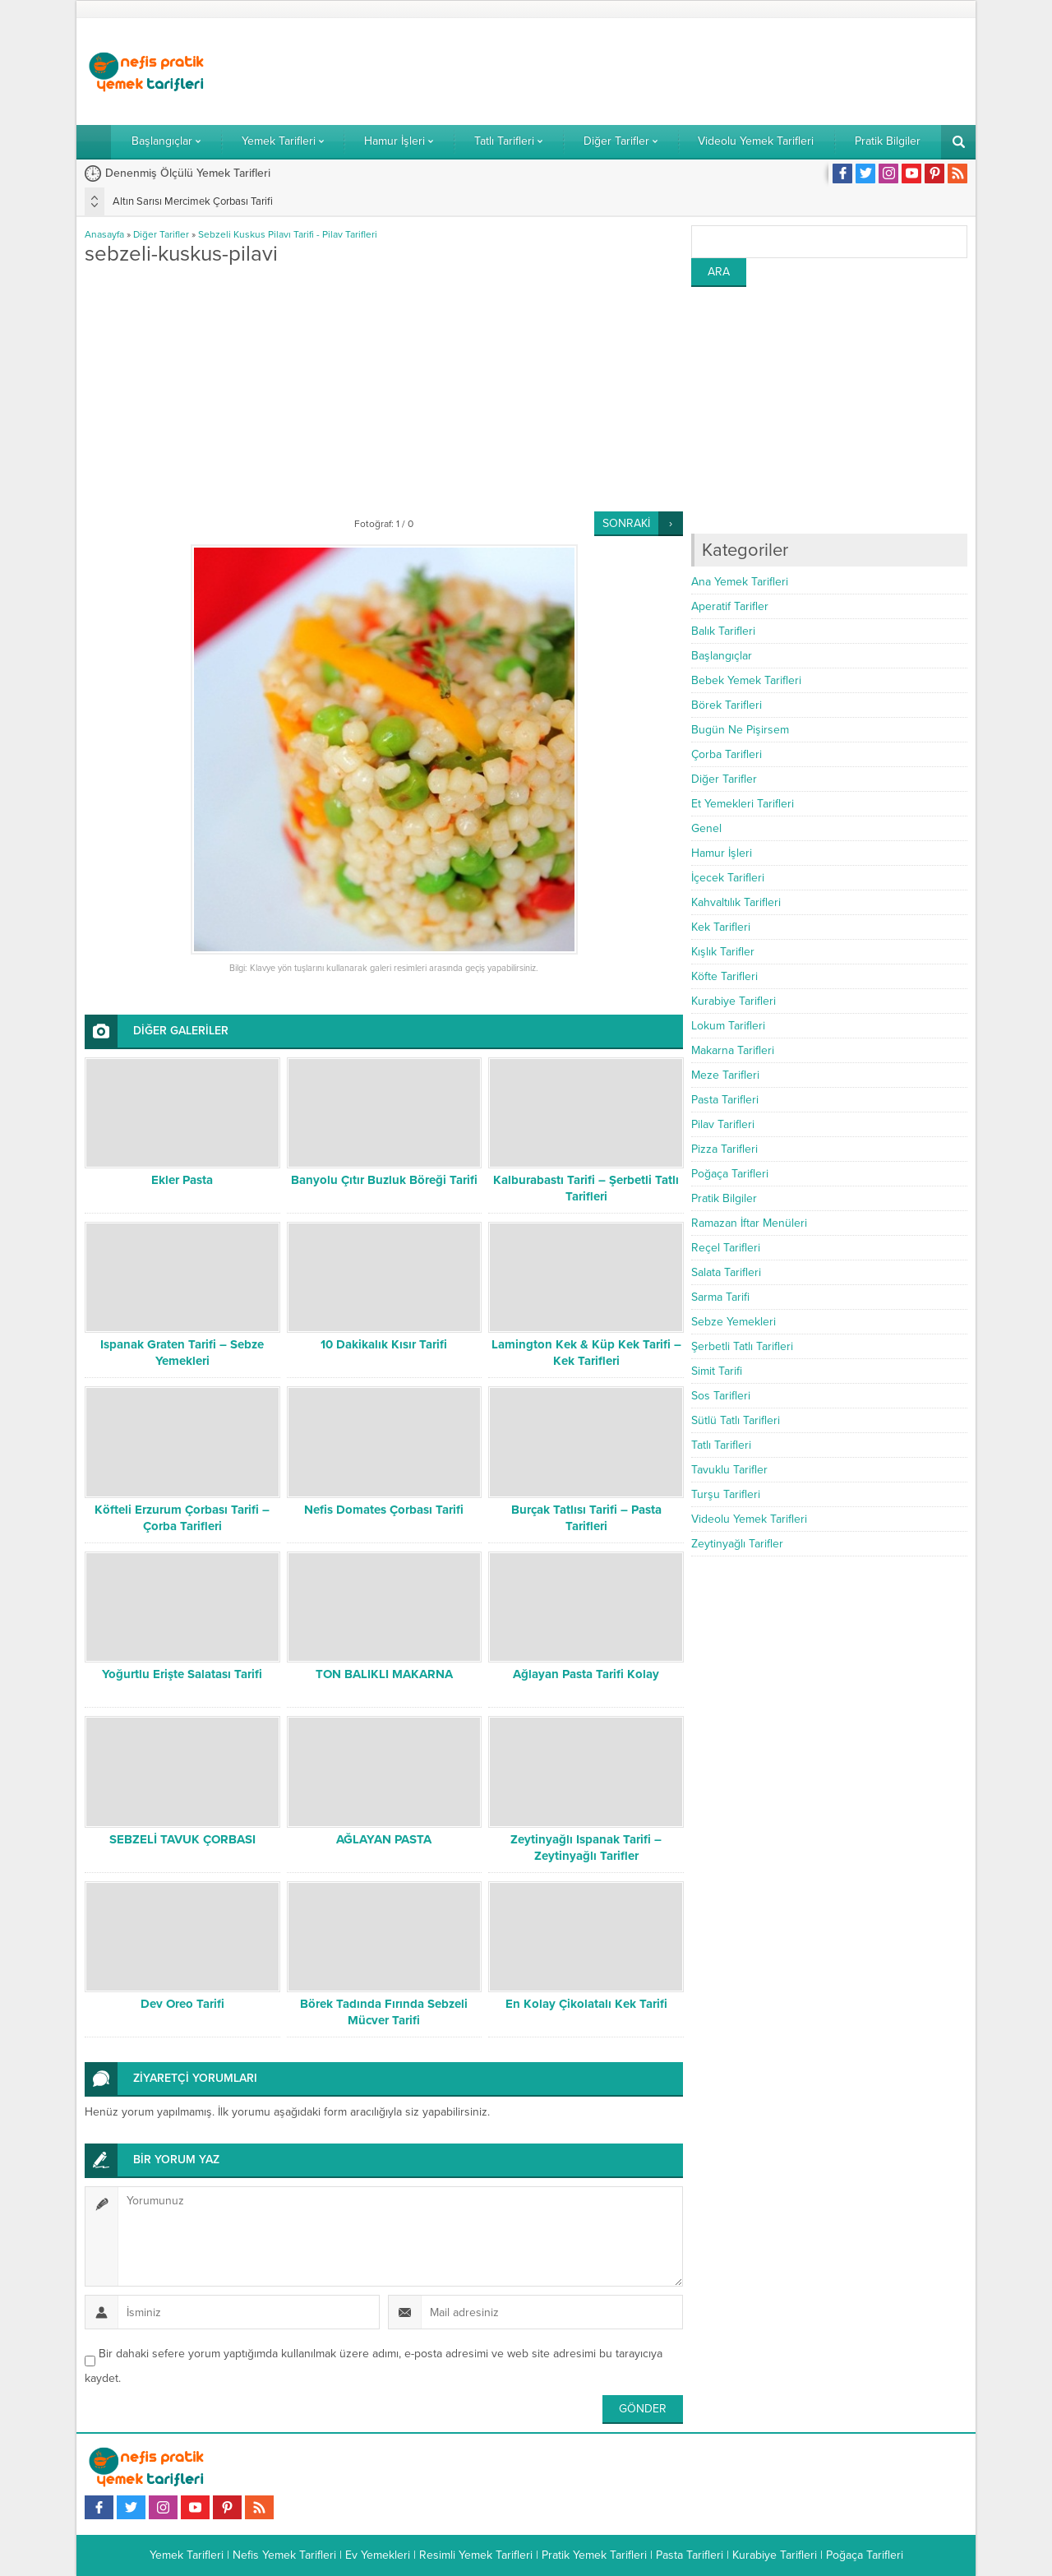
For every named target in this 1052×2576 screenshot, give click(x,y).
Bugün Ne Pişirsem (740, 730)
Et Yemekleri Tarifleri (742, 804)
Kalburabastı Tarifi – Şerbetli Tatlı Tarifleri (586, 1188)
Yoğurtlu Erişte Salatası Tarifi (182, 1674)
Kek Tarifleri (720, 927)
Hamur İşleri (721, 853)
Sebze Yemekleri (733, 1322)
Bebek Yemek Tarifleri (746, 680)
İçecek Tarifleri (727, 878)
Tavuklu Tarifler (729, 1470)
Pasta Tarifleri (725, 1100)
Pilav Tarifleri (722, 1124)
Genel (706, 828)
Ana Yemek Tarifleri (739, 582)
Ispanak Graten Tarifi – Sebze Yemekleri (182, 1352)
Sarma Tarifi (720, 1297)
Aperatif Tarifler (729, 606)
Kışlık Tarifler (722, 952)
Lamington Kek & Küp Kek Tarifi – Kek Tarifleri (586, 1352)
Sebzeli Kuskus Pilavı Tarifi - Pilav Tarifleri (287, 234)
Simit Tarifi (716, 1371)
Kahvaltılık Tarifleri (736, 902)
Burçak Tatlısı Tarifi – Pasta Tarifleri (586, 1517)
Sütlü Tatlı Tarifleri (735, 1420)
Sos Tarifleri (720, 1396)
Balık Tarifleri (723, 631)
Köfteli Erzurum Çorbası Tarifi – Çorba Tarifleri (182, 1517)
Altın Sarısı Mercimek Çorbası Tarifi (193, 201)
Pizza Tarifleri (724, 1149)
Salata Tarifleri (726, 1272)
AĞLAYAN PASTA (383, 1839)
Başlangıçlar (721, 656)
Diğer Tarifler (161, 234)
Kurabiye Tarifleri (733, 1001)
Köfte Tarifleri (724, 976)
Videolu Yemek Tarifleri (749, 1519)
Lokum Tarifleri (728, 1026)
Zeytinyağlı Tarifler (737, 1544)
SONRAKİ (626, 523)
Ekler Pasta (182, 1179)
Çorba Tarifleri (726, 754)
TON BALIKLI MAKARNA (384, 1674)
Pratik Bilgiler (724, 1198)
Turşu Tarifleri (725, 1494)
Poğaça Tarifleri (729, 1174)
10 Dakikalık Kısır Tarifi (384, 1344)
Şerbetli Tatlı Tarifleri (742, 1346)
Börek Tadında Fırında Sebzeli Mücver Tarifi (384, 2012)
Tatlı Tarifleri (721, 1445)
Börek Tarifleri (726, 705)
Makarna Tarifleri (732, 1050)
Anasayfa (104, 234)
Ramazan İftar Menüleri (749, 1223)
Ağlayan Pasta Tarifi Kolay (586, 1674)
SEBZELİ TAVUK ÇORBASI (182, 1839)
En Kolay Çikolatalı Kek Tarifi (586, 2003)
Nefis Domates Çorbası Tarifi (384, 1509)
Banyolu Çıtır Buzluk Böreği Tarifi (384, 1179)
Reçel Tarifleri (725, 1248)
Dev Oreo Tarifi (182, 2003)
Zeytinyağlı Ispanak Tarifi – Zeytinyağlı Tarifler (586, 1847)
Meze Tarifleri (725, 1075)
